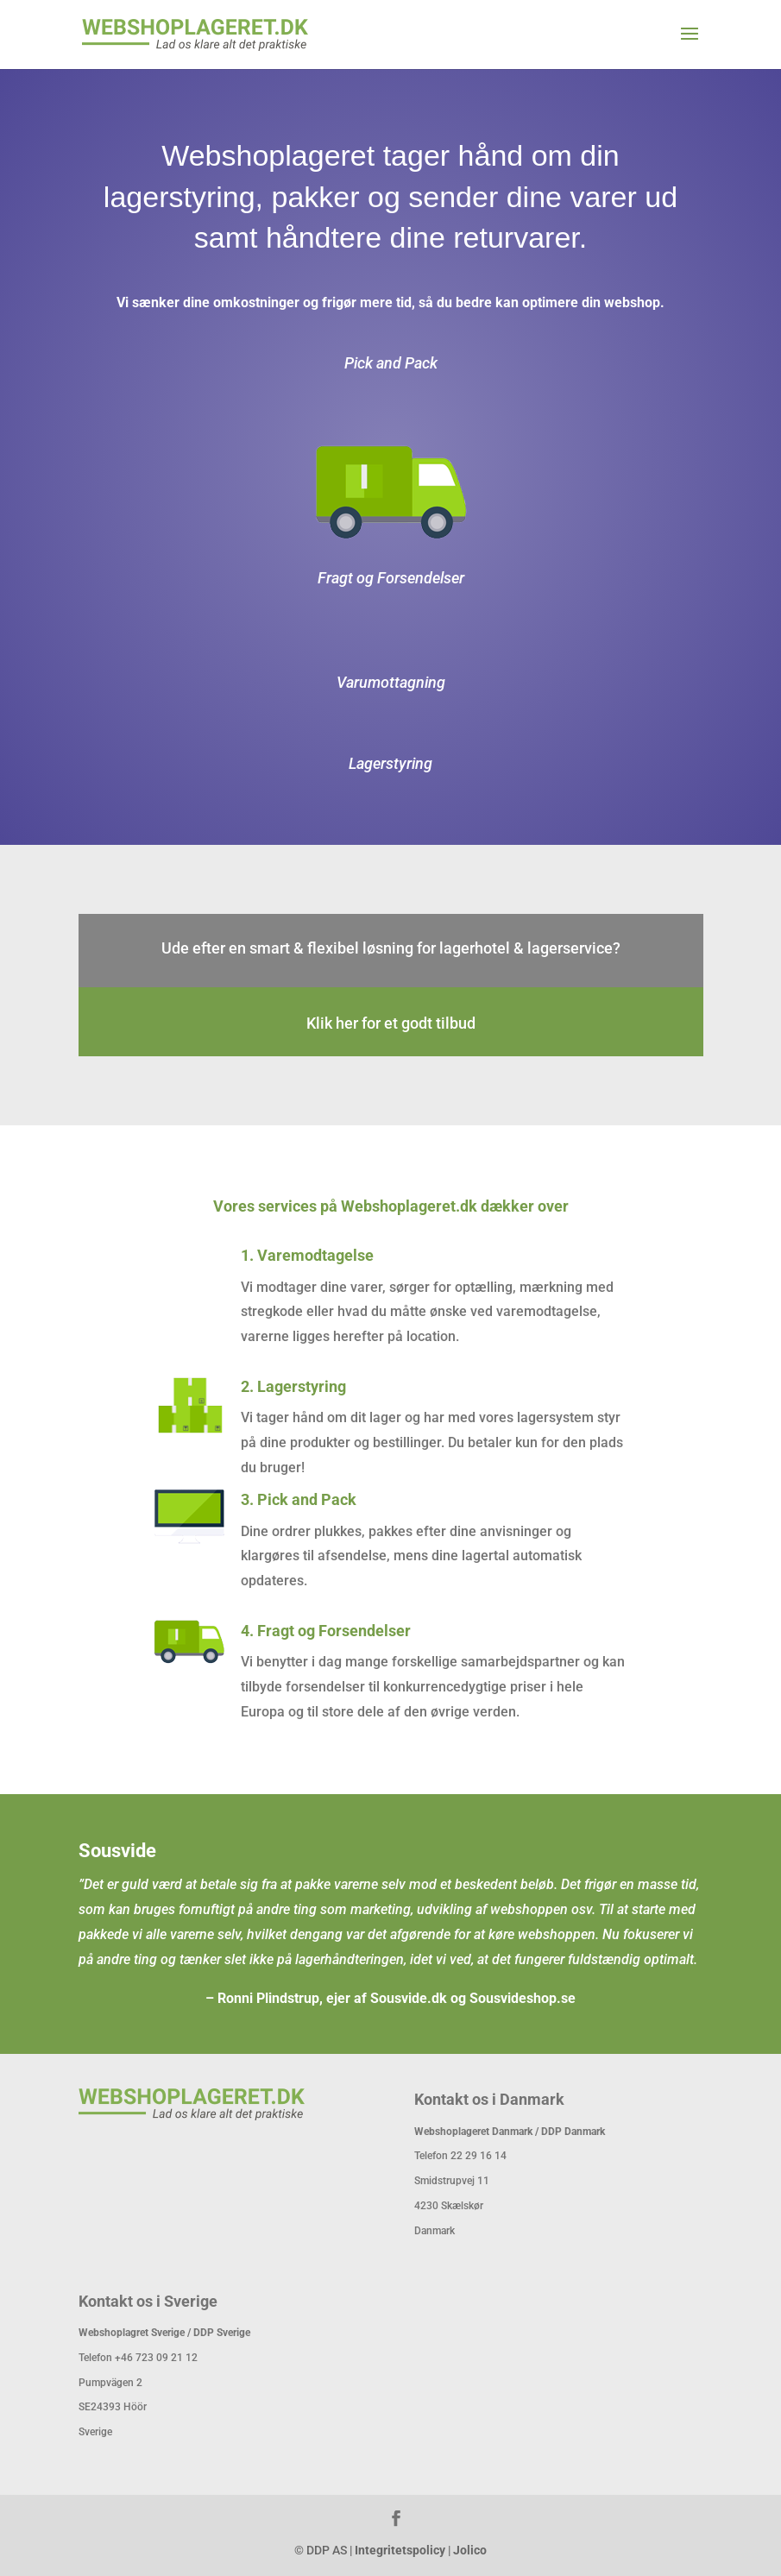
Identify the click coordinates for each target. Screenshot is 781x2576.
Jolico (470, 2550)
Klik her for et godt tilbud (391, 1023)
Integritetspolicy (400, 2550)
